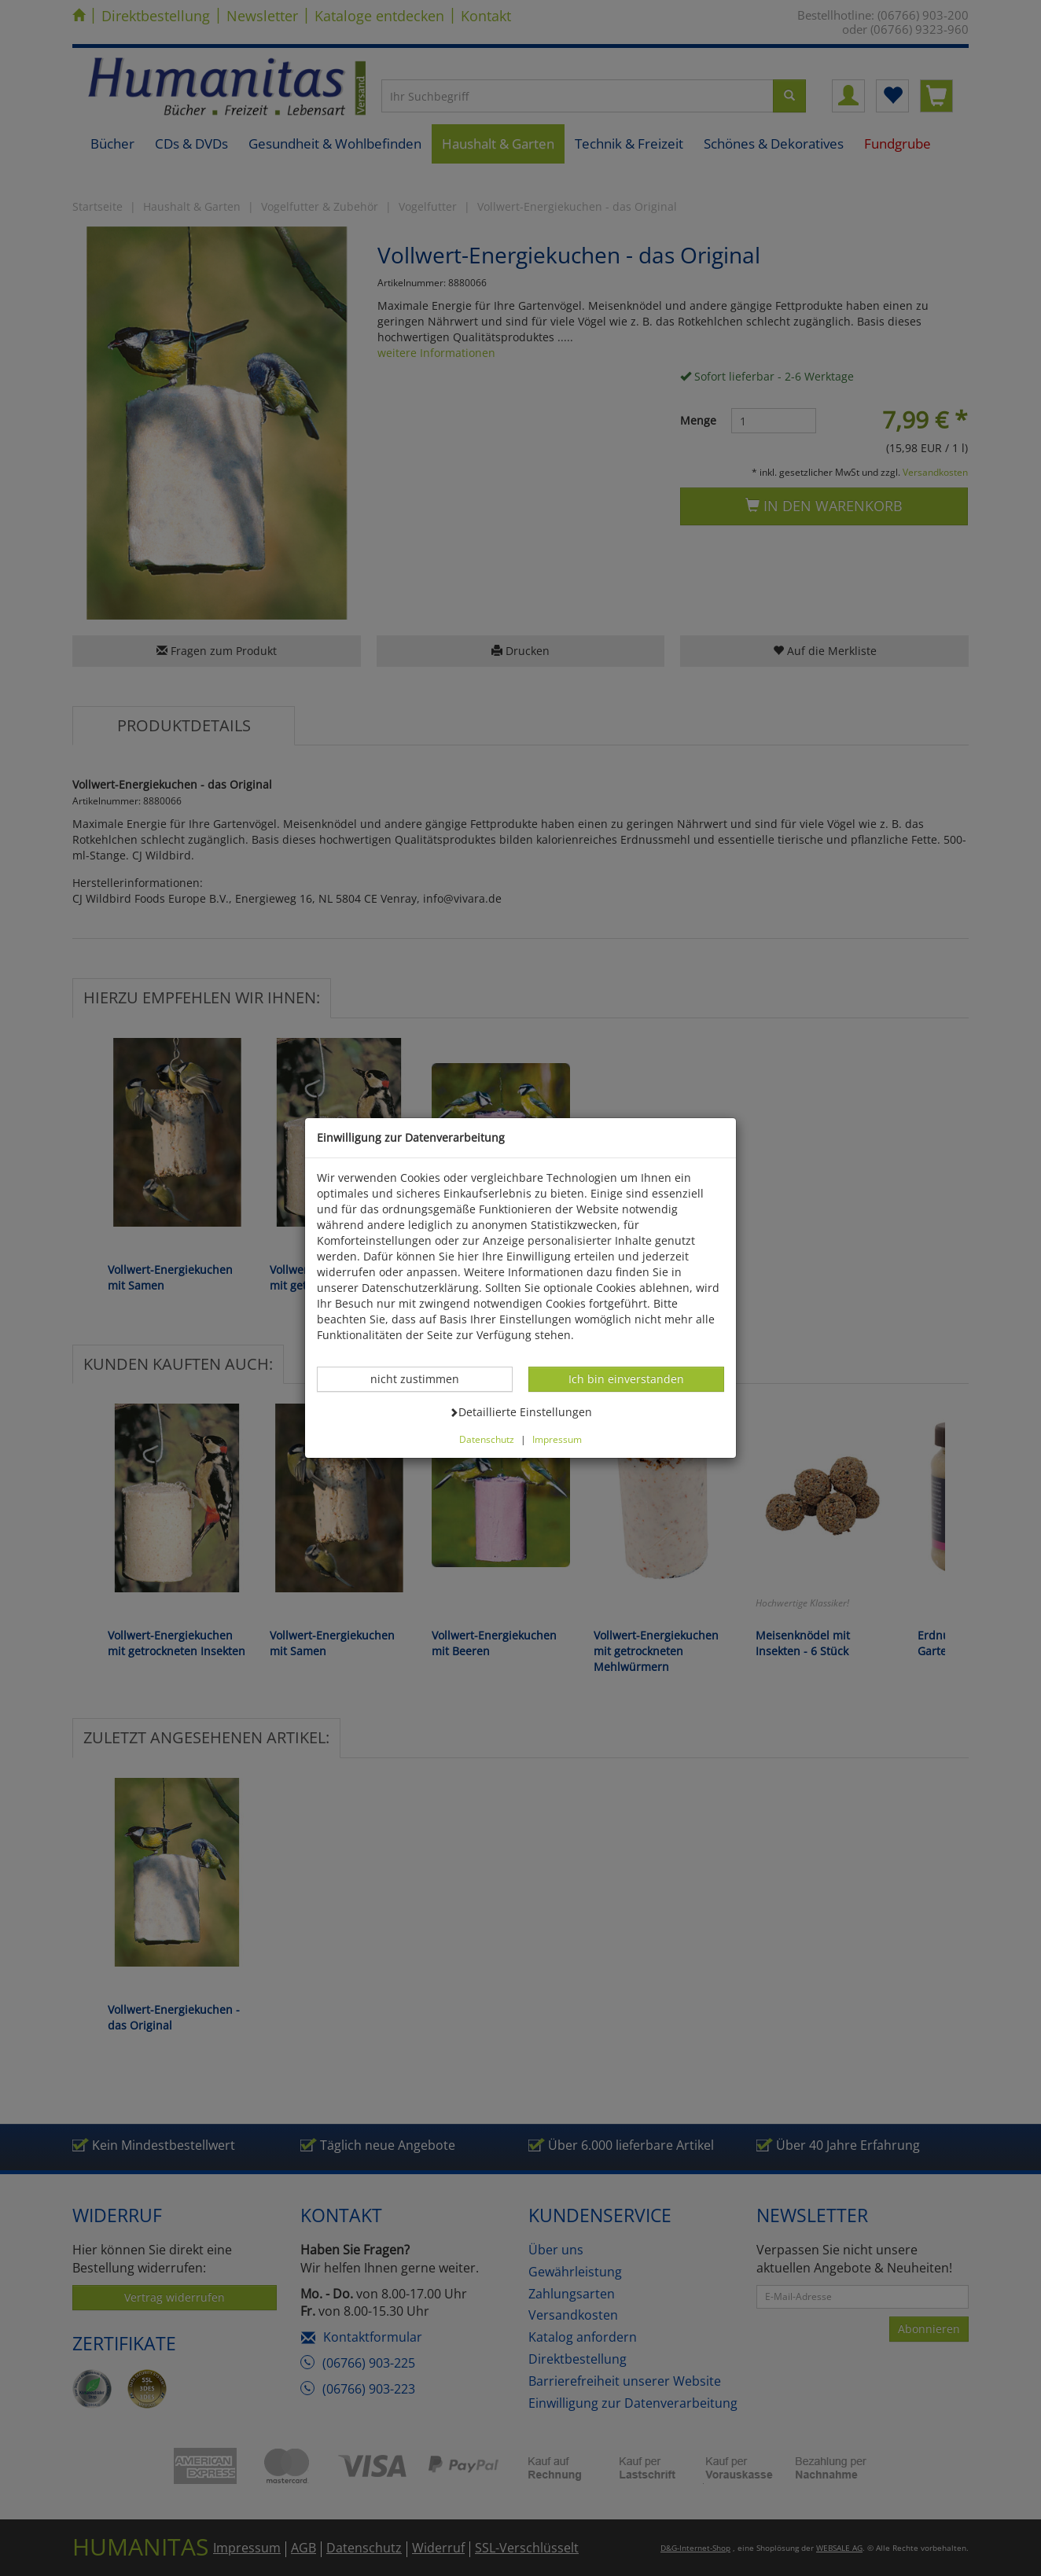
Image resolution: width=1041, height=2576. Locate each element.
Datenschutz (486, 1439)
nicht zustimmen (423, 1378)
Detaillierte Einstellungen (520, 1411)
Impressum (557, 1439)
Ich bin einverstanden (626, 1378)
